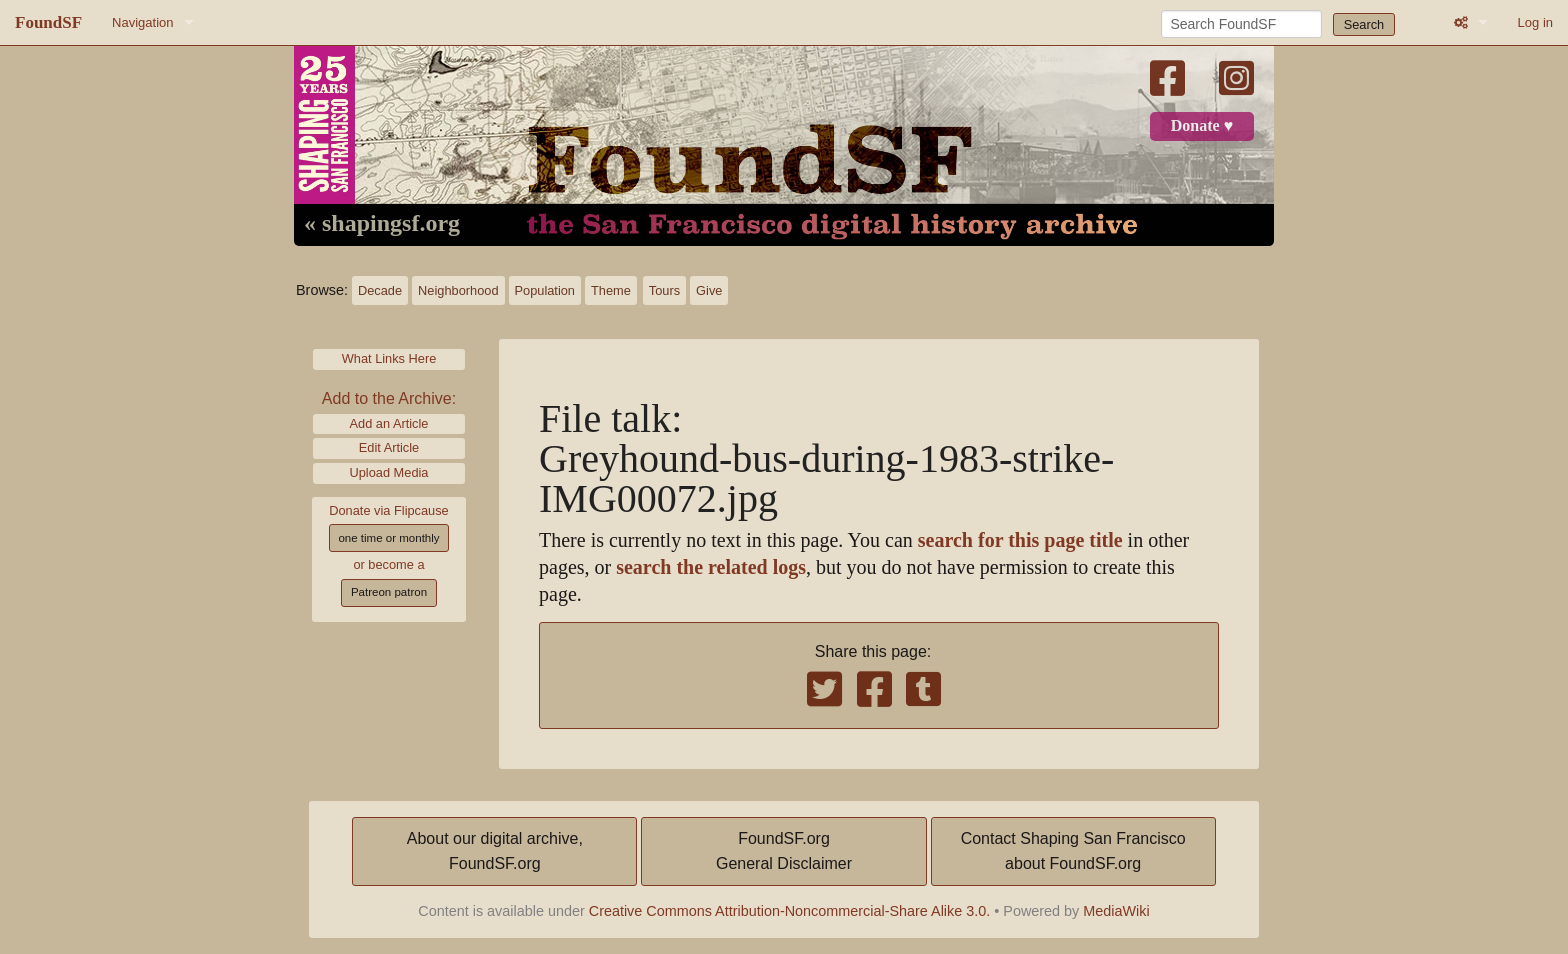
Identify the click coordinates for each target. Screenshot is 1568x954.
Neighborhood (458, 290)
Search (1364, 24)
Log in (1535, 22)
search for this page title (1020, 540)
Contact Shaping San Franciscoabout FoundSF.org (1073, 851)
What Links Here (389, 358)
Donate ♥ (1202, 126)
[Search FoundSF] (1241, 24)
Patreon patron (389, 592)
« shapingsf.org (382, 224)
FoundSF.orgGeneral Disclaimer (784, 851)
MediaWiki (1116, 911)
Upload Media (389, 472)
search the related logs (711, 567)
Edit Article (389, 447)
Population (545, 290)
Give (709, 290)
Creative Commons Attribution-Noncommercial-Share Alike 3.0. (790, 911)
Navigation (142, 22)
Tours (664, 290)
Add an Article (389, 423)
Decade (380, 290)
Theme (611, 290)
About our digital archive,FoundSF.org (495, 851)
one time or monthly (388, 538)
